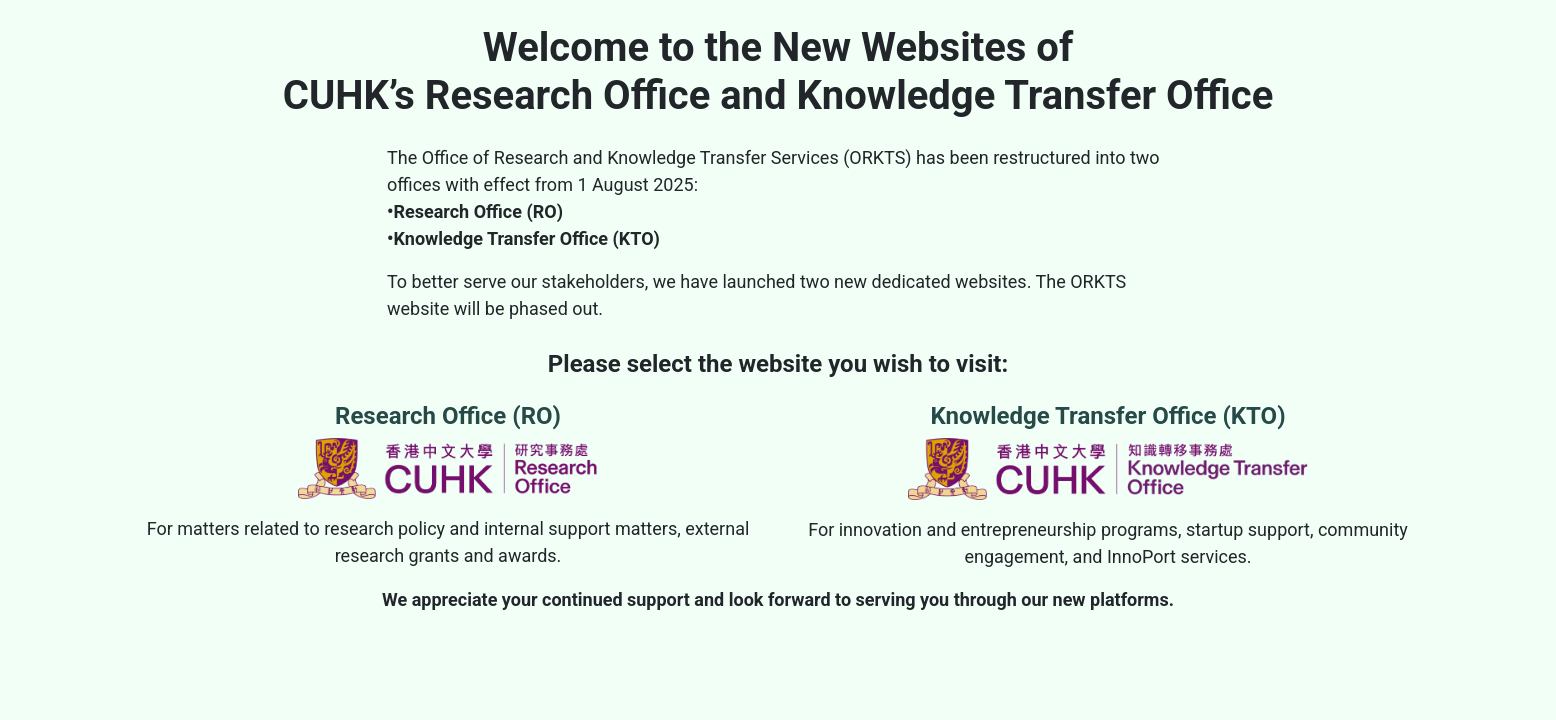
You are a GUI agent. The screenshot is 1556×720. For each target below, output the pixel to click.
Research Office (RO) (448, 450)
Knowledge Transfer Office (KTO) (1108, 451)
